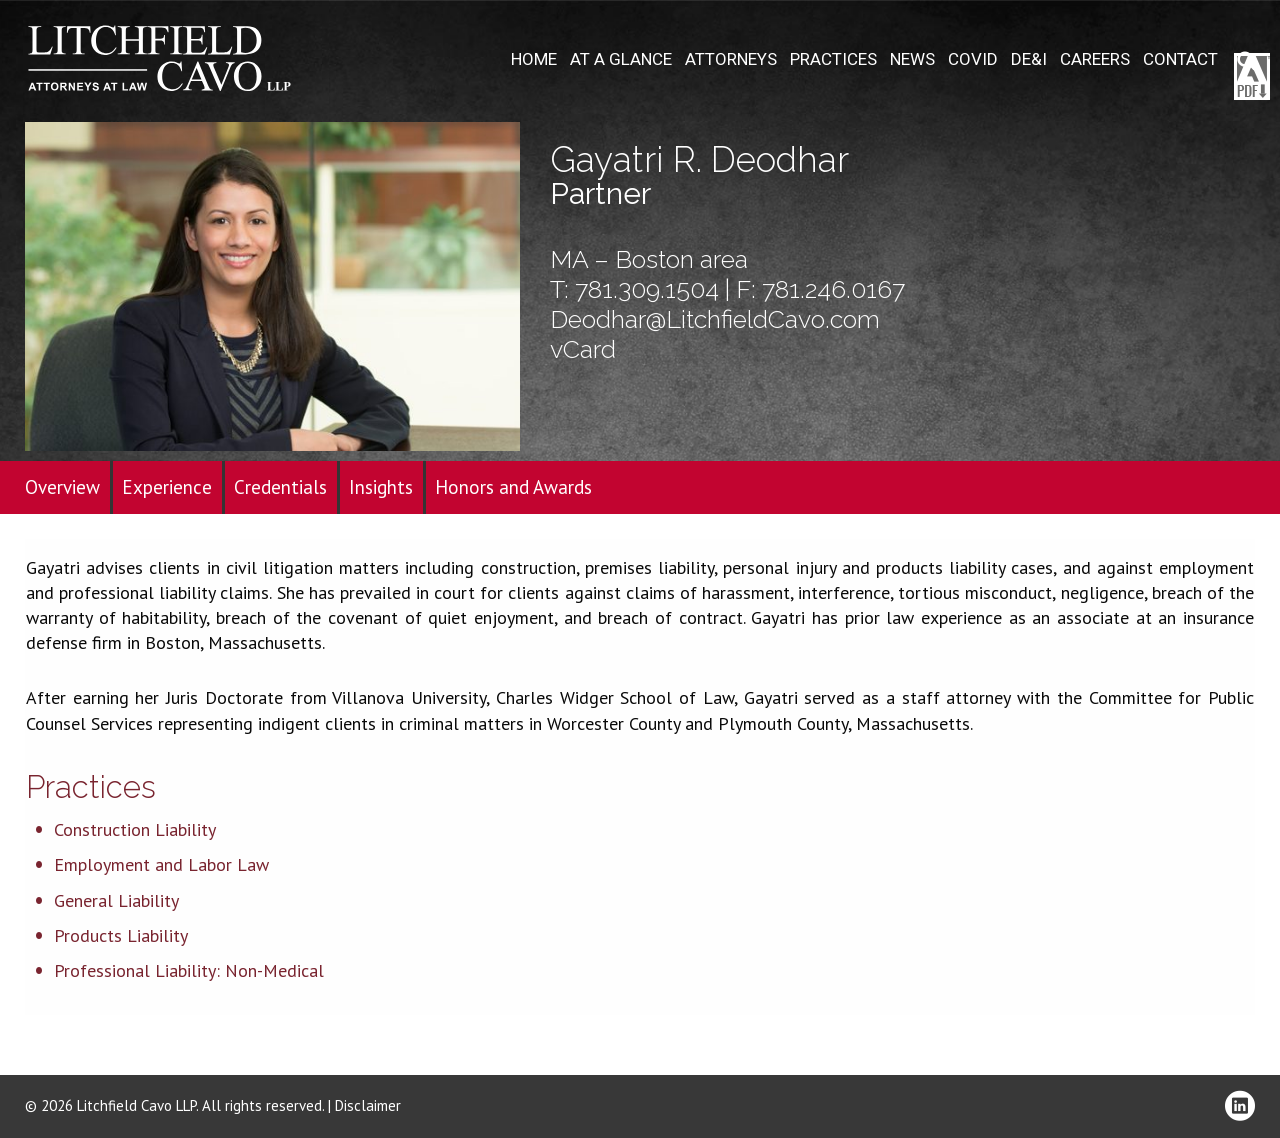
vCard (583, 349)
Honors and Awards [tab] (513, 487)
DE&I (1029, 59)
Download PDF (1252, 77)
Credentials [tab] (280, 487)
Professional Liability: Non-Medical (189, 970)
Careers (1095, 59)
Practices (833, 59)
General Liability (116, 900)
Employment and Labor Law (161, 864)
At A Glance (621, 59)
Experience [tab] (167, 487)
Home (534, 59)
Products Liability (121, 935)
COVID (973, 59)
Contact (1180, 59)
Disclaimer (368, 1105)
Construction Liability (135, 829)
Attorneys (731, 59)
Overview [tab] (62, 487)
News (912, 59)
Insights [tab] (381, 487)
